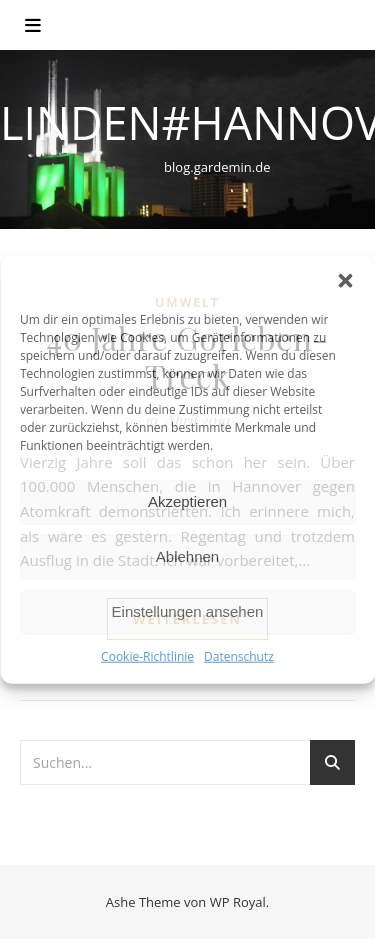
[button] (345, 280)
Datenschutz (239, 655)
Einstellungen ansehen (188, 611)
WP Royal (238, 902)
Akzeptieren (187, 501)
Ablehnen (187, 556)
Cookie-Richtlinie (147, 655)
